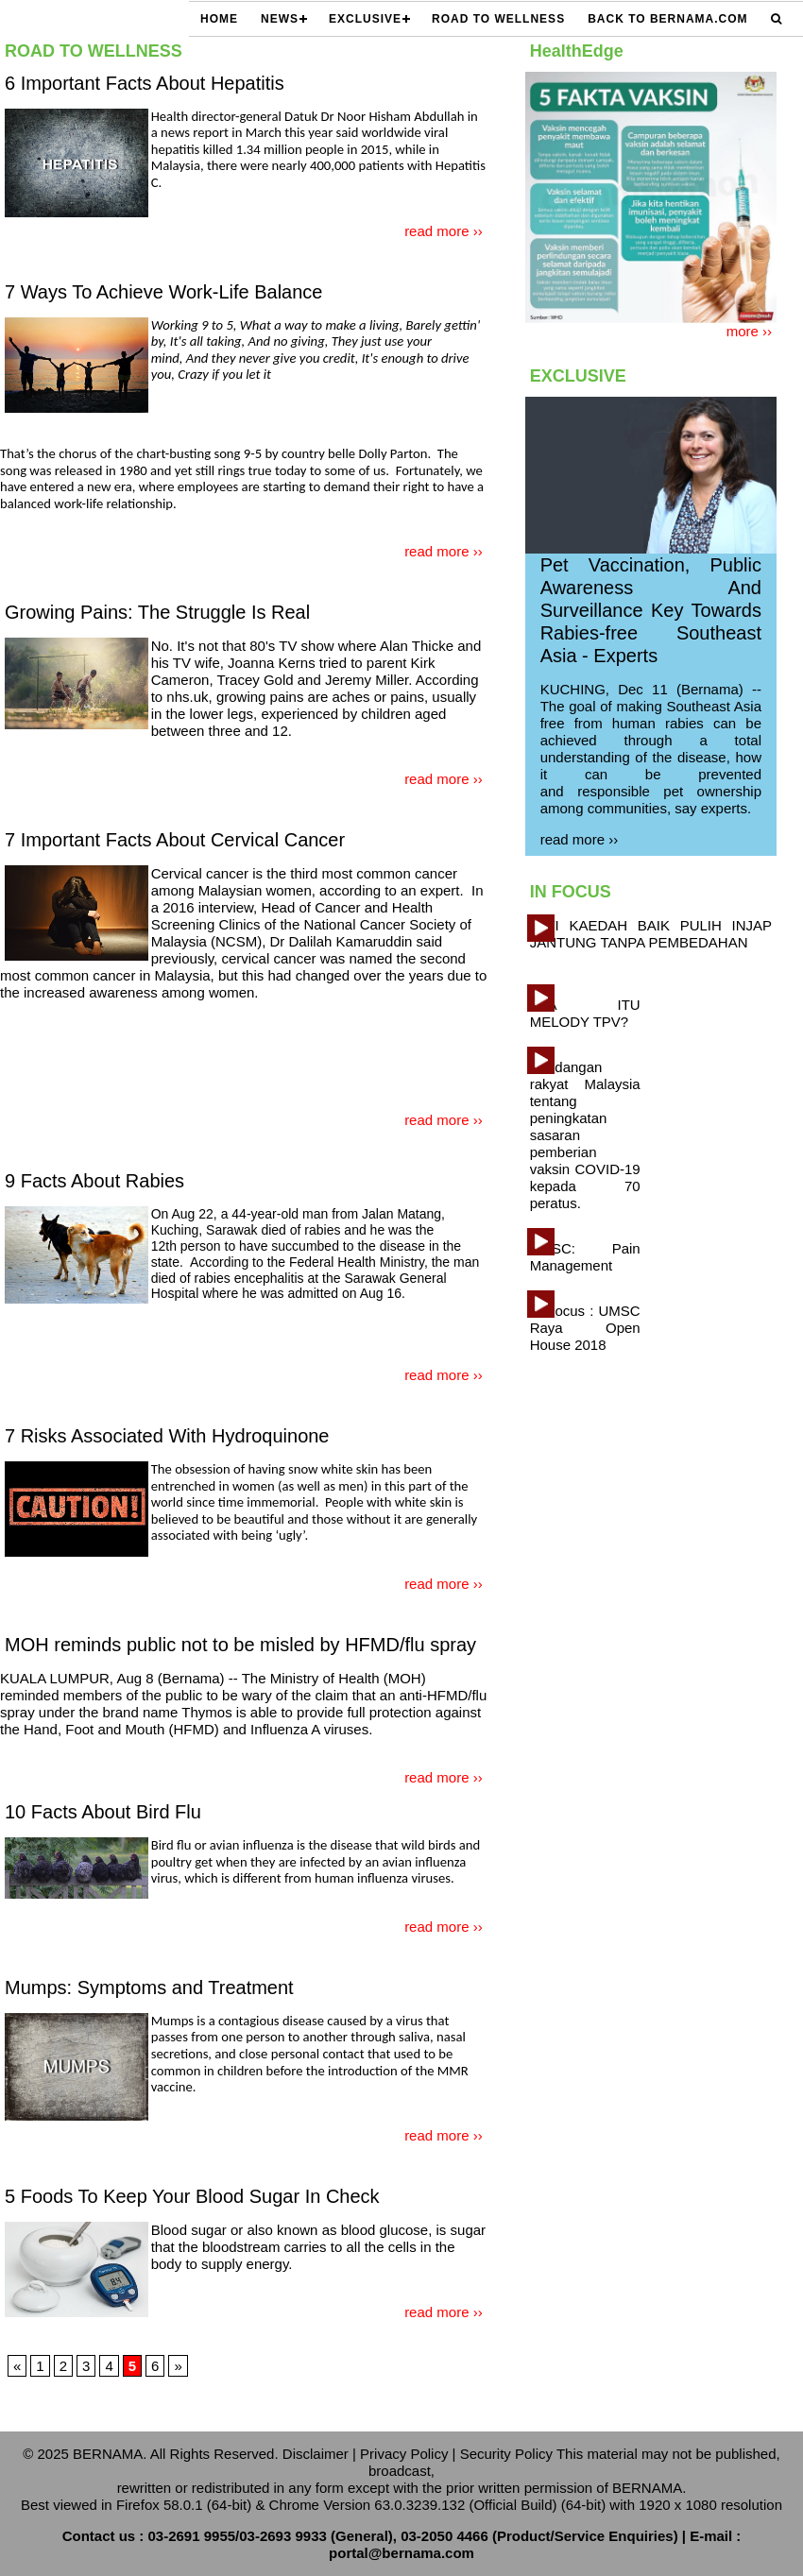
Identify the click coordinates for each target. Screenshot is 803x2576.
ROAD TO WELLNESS (498, 19)
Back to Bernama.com (667, 19)
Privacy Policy (404, 2454)
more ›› (749, 331)
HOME (219, 19)
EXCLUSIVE (365, 19)
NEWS (280, 19)
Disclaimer (315, 2454)
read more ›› (443, 231)
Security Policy (506, 2454)
